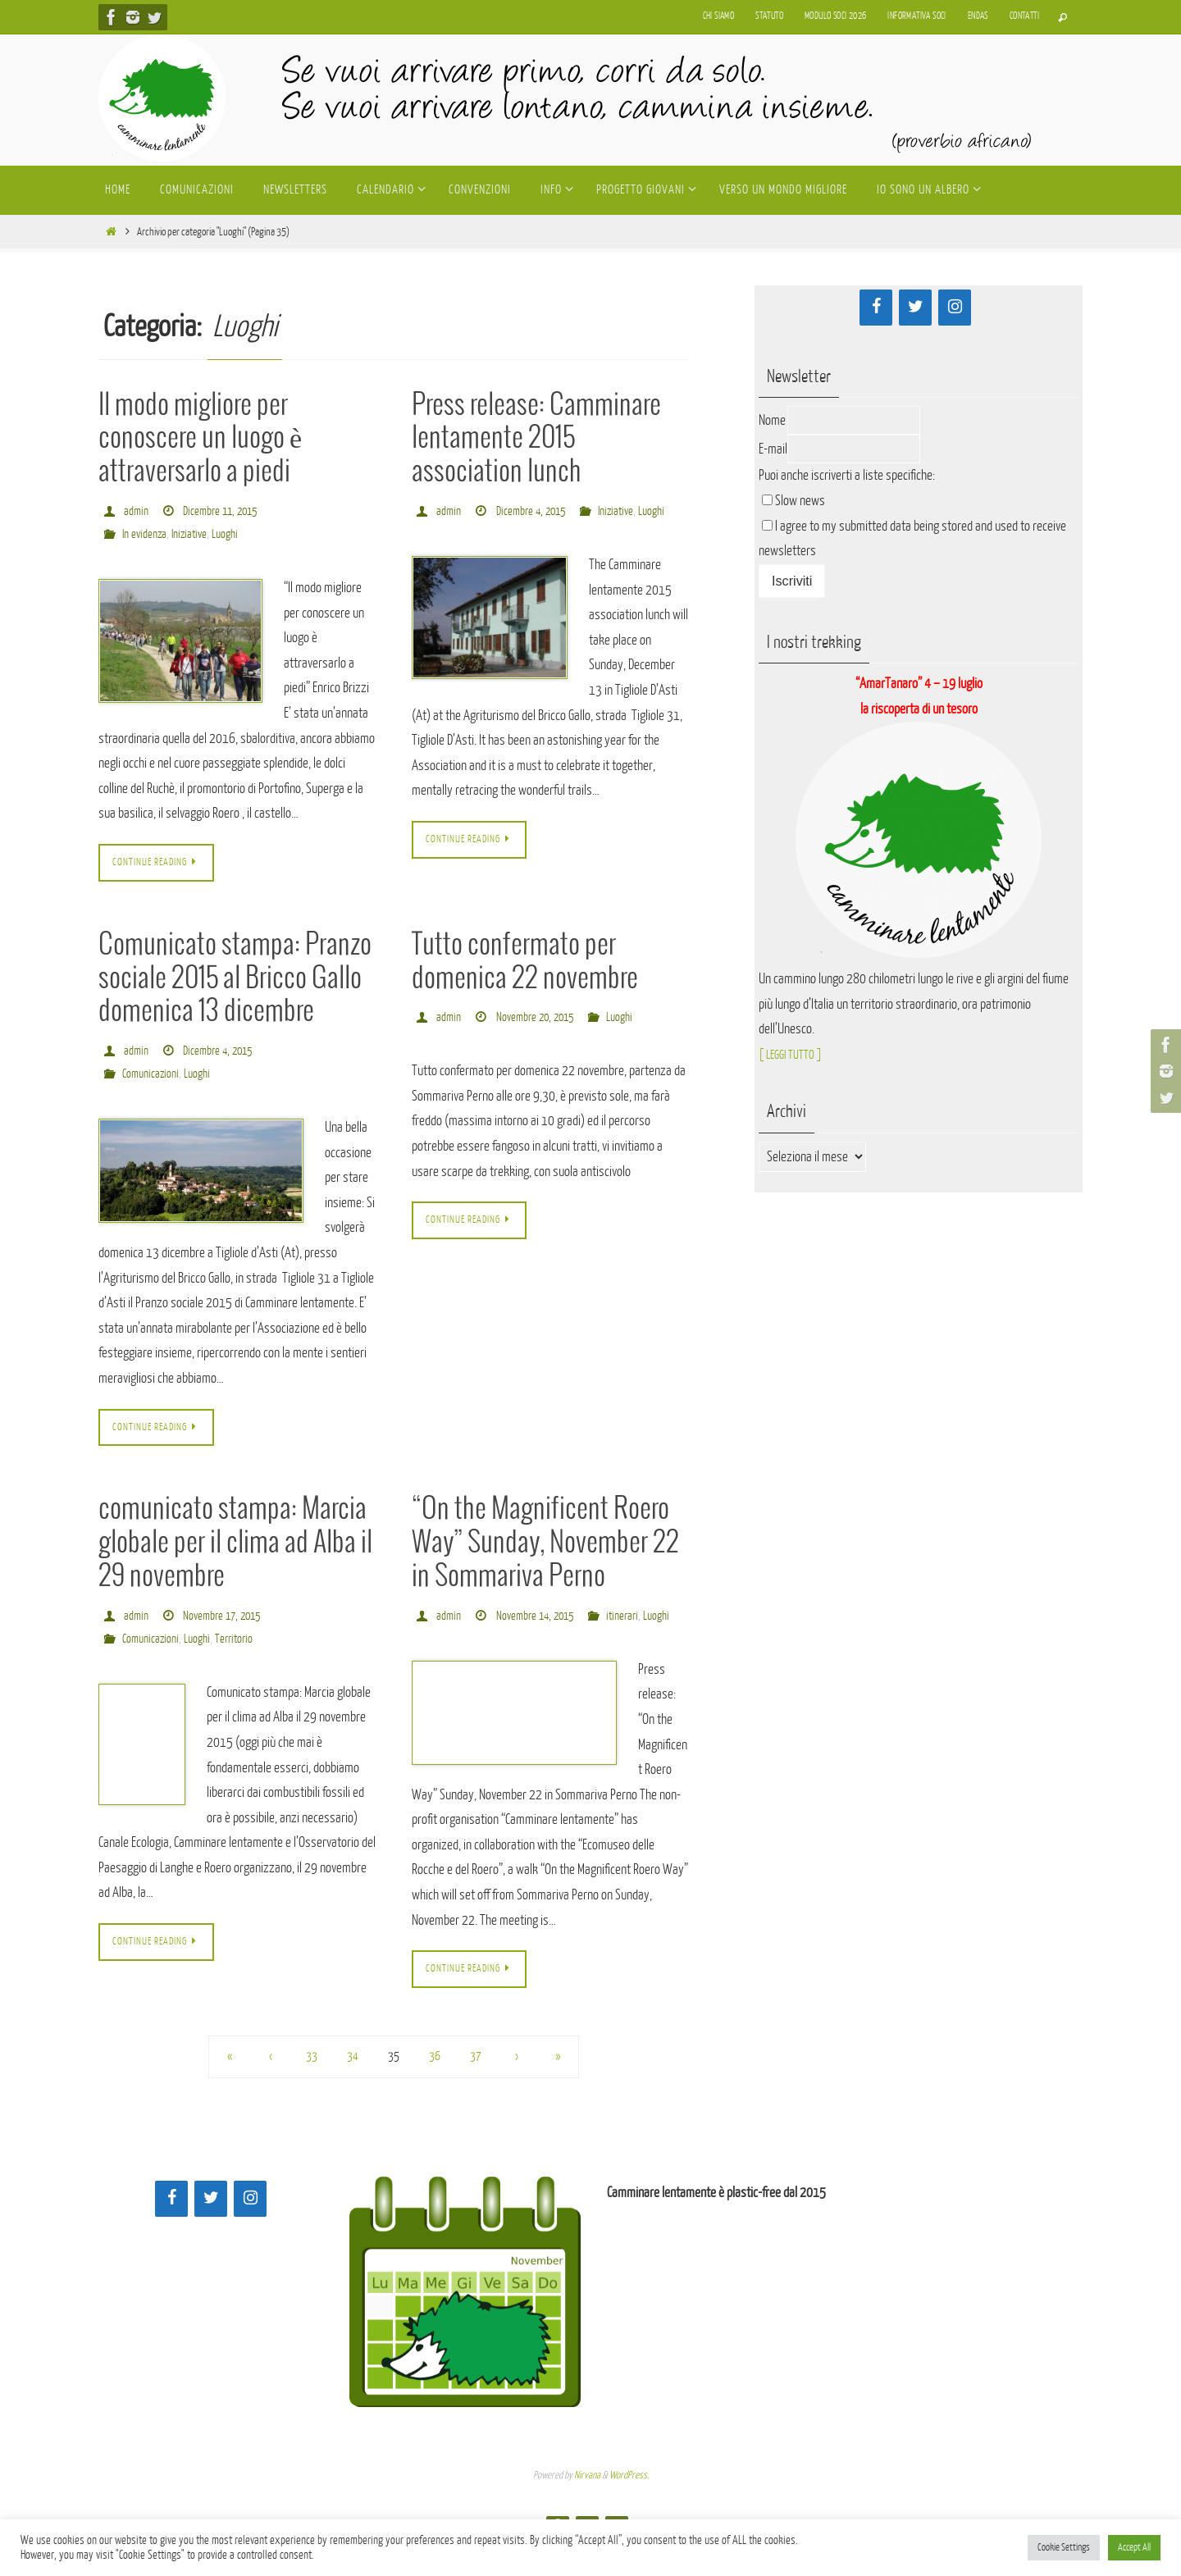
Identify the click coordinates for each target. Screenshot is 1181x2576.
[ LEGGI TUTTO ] (795, 1054)
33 (311, 2085)
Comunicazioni (151, 1076)
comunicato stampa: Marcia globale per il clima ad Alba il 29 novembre (235, 1547)
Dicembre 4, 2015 (533, 511)
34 (352, 2085)
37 (475, 2085)
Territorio (237, 1642)
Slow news (800, 500)
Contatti (1024, 16)
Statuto (769, 16)
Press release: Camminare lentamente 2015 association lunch (536, 439)
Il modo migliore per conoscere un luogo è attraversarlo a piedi (200, 439)
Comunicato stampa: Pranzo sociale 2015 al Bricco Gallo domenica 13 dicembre (235, 980)
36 (434, 2085)
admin (136, 511)
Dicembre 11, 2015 (222, 511)
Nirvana (587, 2503)
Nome (772, 420)
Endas (978, 16)
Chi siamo (719, 16)
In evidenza (145, 534)
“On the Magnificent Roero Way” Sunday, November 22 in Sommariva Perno (545, 1547)
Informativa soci (916, 16)
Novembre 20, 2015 (537, 1020)
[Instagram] (954, 308)
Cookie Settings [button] (1063, 2547)
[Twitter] (915, 308)
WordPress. (629, 2503)
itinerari (451, 1642)
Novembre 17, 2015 (224, 1619)
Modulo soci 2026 (835, 16)
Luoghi (230, 534)
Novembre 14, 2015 (537, 1619)
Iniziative (193, 534)
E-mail (773, 449)
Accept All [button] (1134, 2547)
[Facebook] (876, 308)
